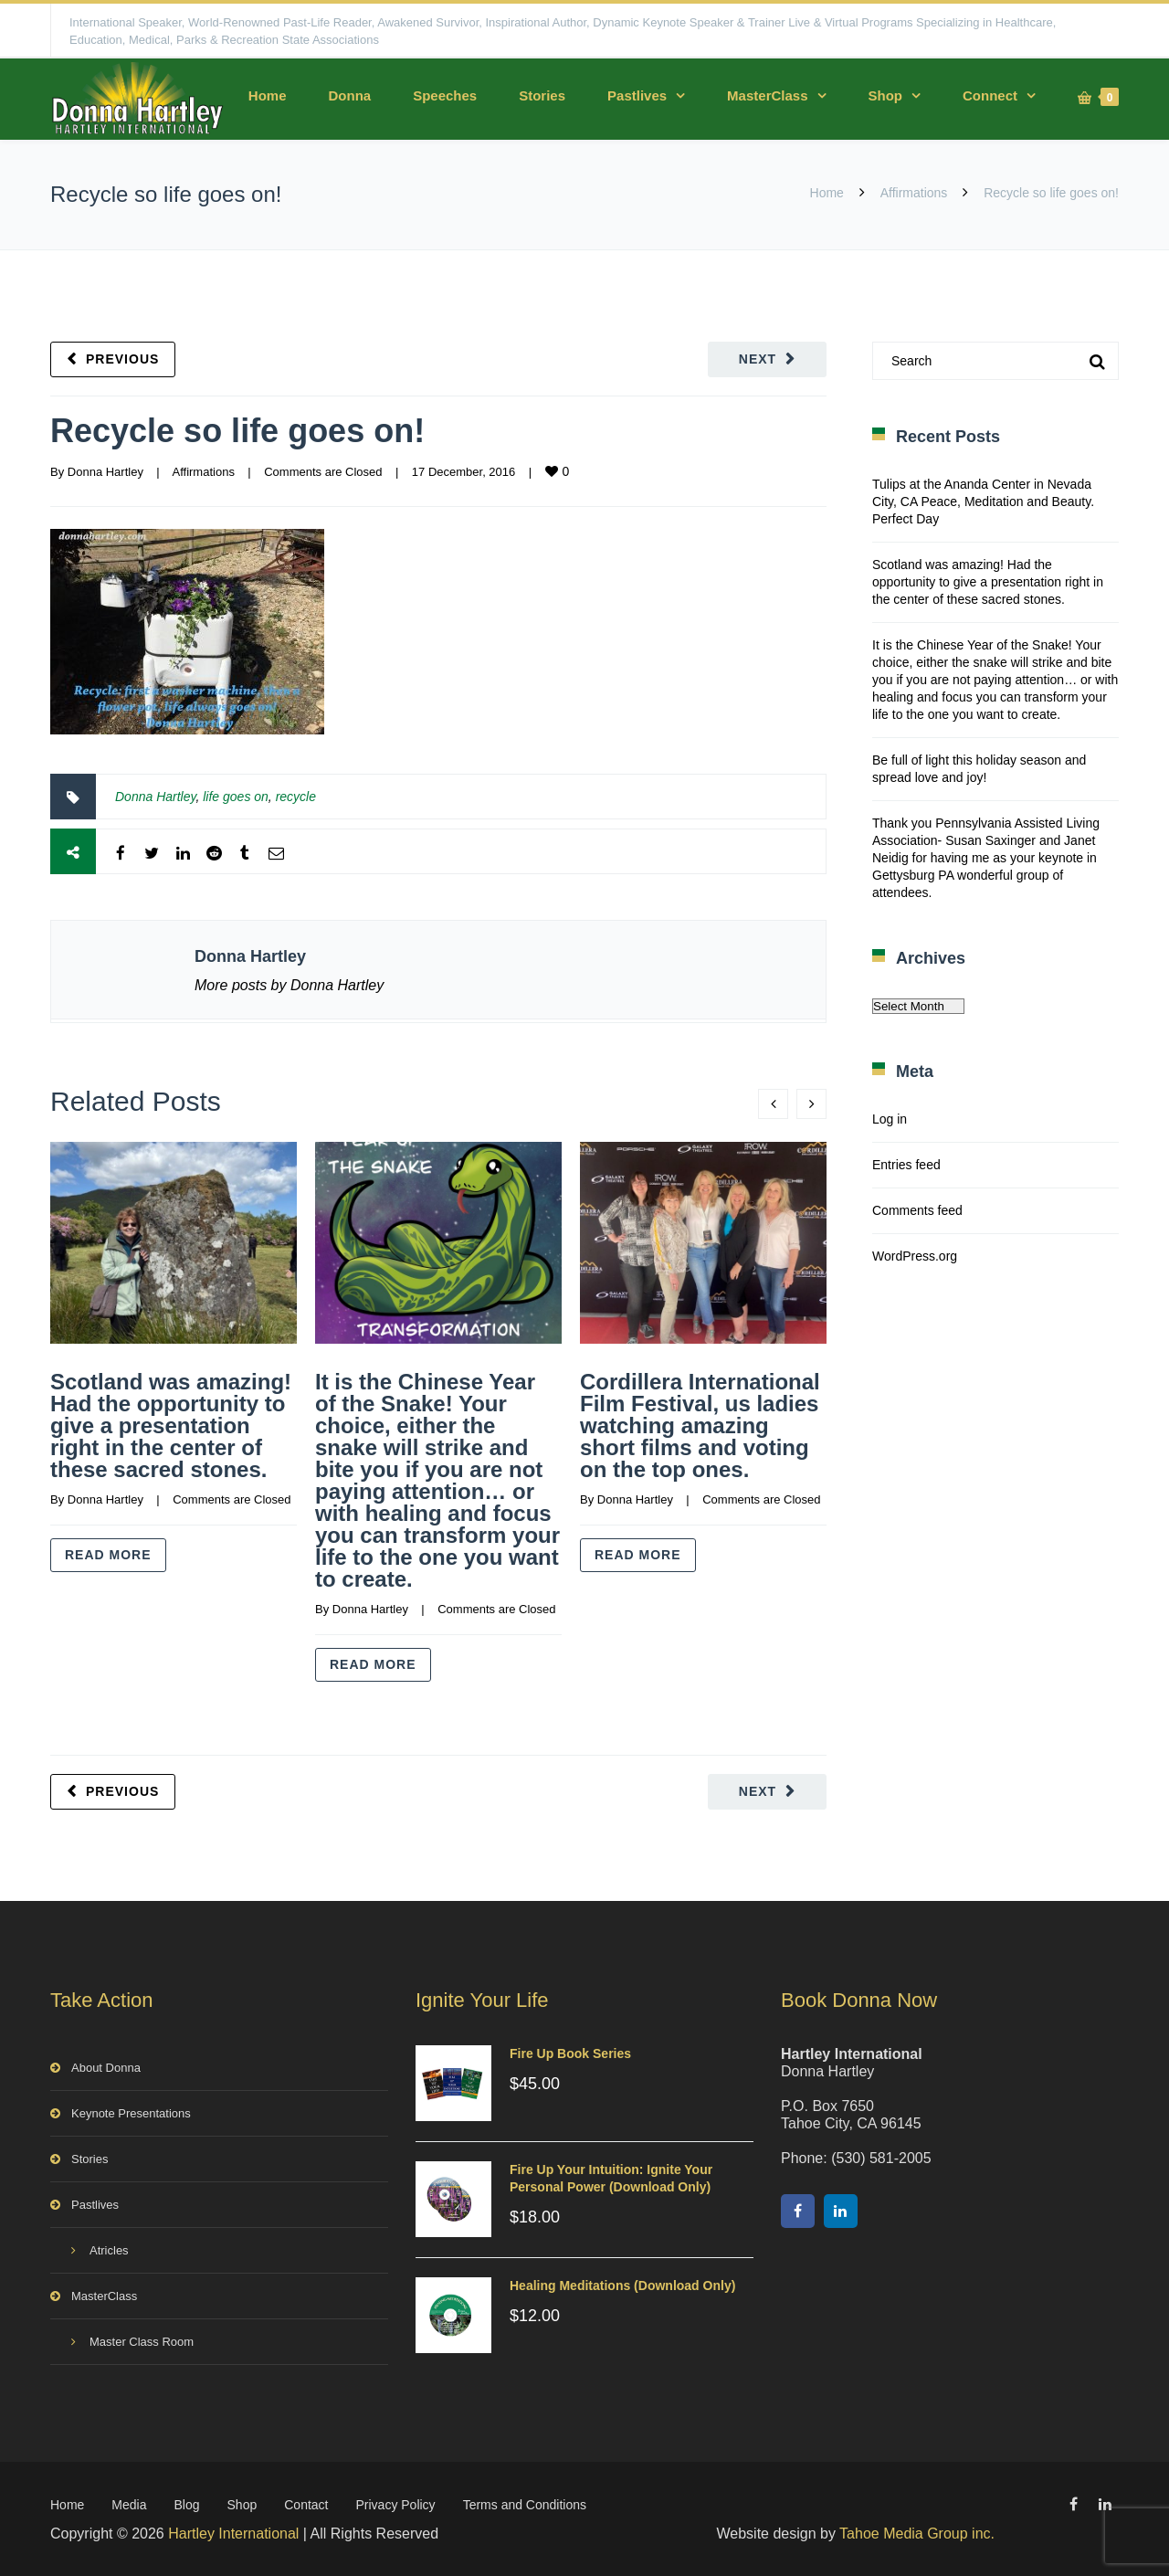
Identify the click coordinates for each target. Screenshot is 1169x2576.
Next (757, 359)
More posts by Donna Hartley (289, 985)
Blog (187, 2504)
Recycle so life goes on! (237, 430)
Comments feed (917, 1210)
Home (267, 95)
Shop (886, 95)
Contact (306, 2504)
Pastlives (637, 95)
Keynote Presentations (131, 2113)
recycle (296, 796)
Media (128, 2504)
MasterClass (767, 95)
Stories (542, 95)
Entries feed (906, 1164)
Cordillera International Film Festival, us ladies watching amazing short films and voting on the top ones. (700, 1425)
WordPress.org (914, 1256)
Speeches (445, 95)
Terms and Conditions (524, 2504)
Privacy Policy (395, 2504)
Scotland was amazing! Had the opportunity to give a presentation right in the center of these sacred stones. (170, 1425)
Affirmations (914, 192)
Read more (108, 1554)
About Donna (106, 2068)
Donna (349, 95)
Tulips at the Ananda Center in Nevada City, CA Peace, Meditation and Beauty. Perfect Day (983, 501)
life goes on (236, 796)
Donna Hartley (105, 472)
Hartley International (233, 2533)
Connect (990, 95)
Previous (122, 359)
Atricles (109, 2250)
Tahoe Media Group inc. (917, 2533)
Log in (889, 1119)
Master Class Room (142, 2342)
